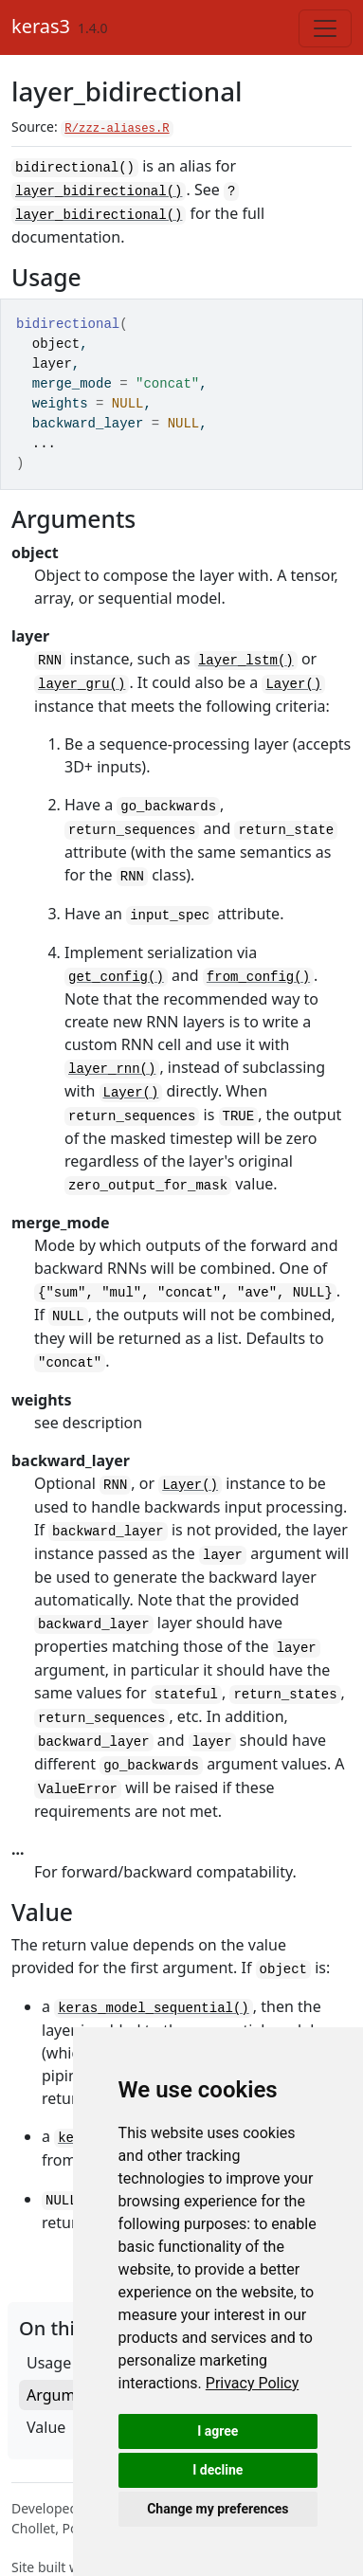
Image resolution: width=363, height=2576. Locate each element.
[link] (252, 2383)
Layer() (293, 678)
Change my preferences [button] (217, 2508)
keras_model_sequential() (153, 1980)
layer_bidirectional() (98, 188)
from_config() (258, 966)
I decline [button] (217, 2469)
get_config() (116, 966)
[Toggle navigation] (325, 28)
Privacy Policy (252, 2383)
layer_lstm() (246, 655)
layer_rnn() (111, 1057)
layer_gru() (81, 678)
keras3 (40, 26)
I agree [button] (217, 2431)
